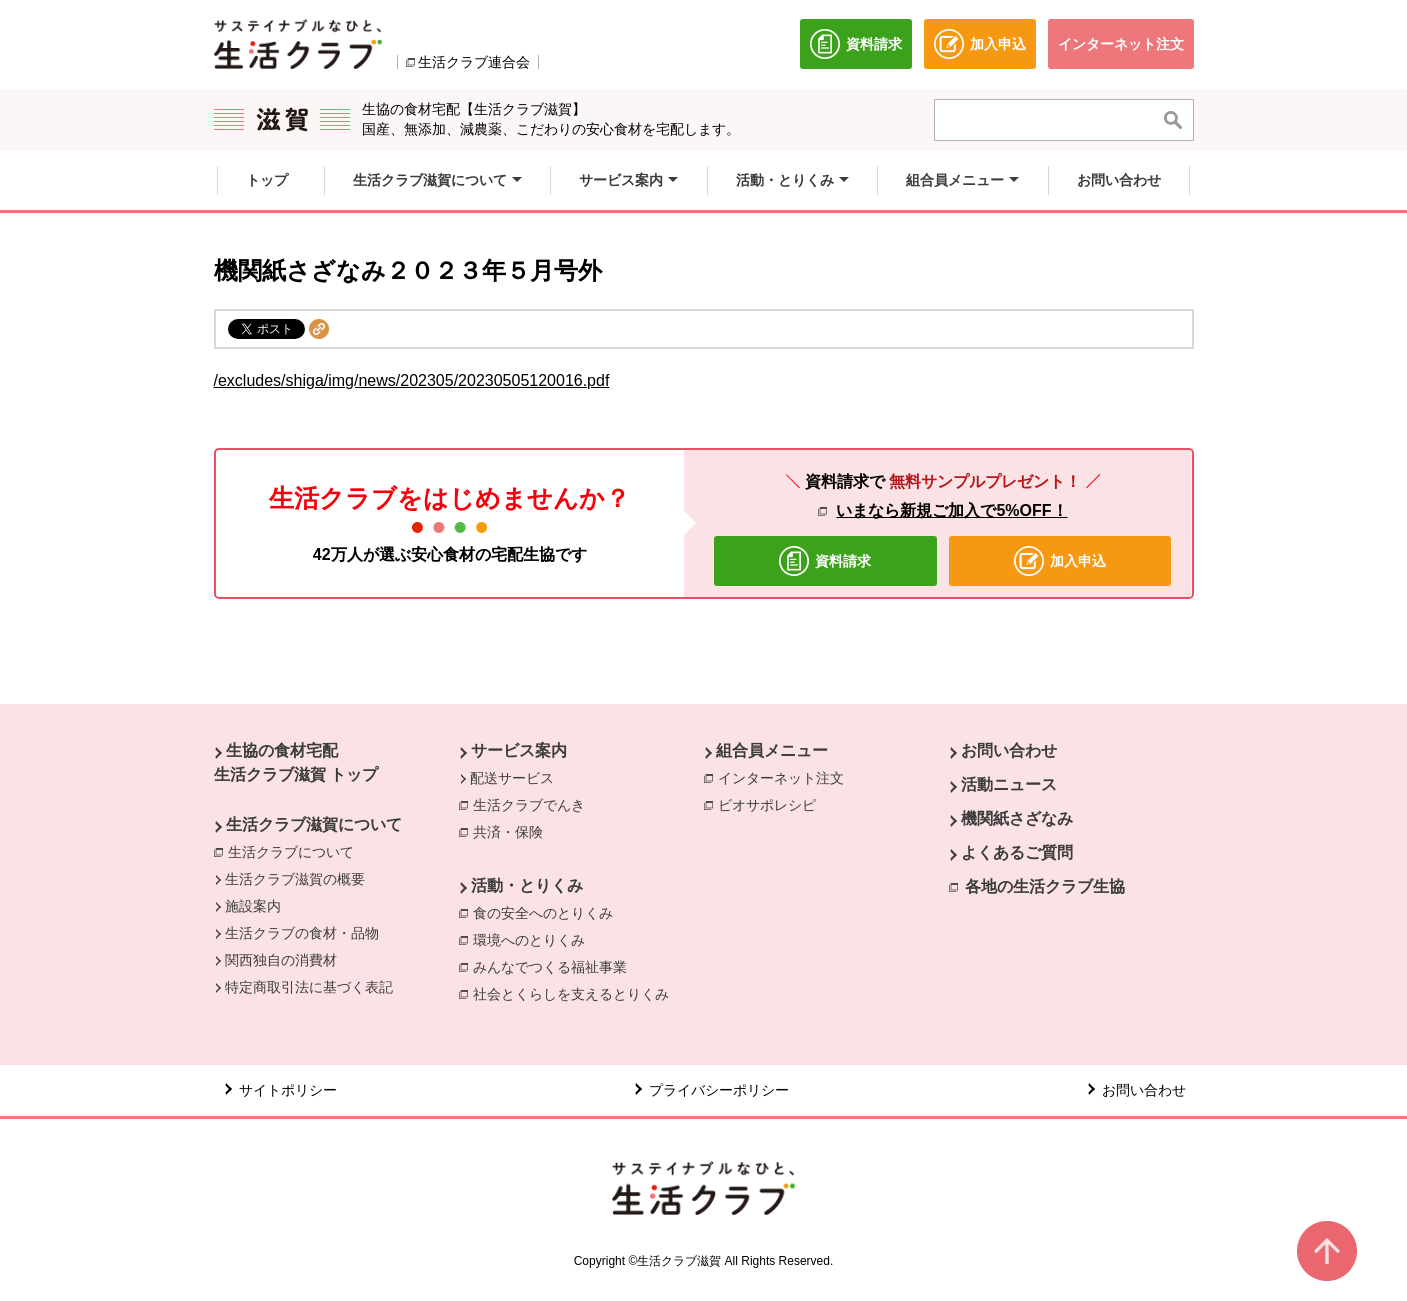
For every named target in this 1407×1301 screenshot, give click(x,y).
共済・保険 (513, 831)
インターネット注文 (786, 777)
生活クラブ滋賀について (314, 824)
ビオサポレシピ (772, 804)
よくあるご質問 (1017, 852)
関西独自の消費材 (281, 960)
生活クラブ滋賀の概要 (295, 879)
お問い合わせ (1009, 750)
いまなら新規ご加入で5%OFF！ (951, 510)
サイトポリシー (288, 1090)
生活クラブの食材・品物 (302, 933)
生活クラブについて (296, 851)
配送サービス (512, 778)
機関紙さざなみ (1017, 818)
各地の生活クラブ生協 (1045, 886)
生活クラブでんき (534, 804)
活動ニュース (1009, 784)
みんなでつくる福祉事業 (555, 966)
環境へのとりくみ (534, 939)
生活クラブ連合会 (474, 62)
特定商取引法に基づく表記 (309, 987)
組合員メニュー (772, 750)
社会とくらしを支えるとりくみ (576, 993)
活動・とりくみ (527, 885)
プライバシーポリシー (719, 1090)
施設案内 (253, 906)
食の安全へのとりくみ (548, 912)
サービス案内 (519, 750)
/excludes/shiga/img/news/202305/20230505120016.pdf (412, 380)
